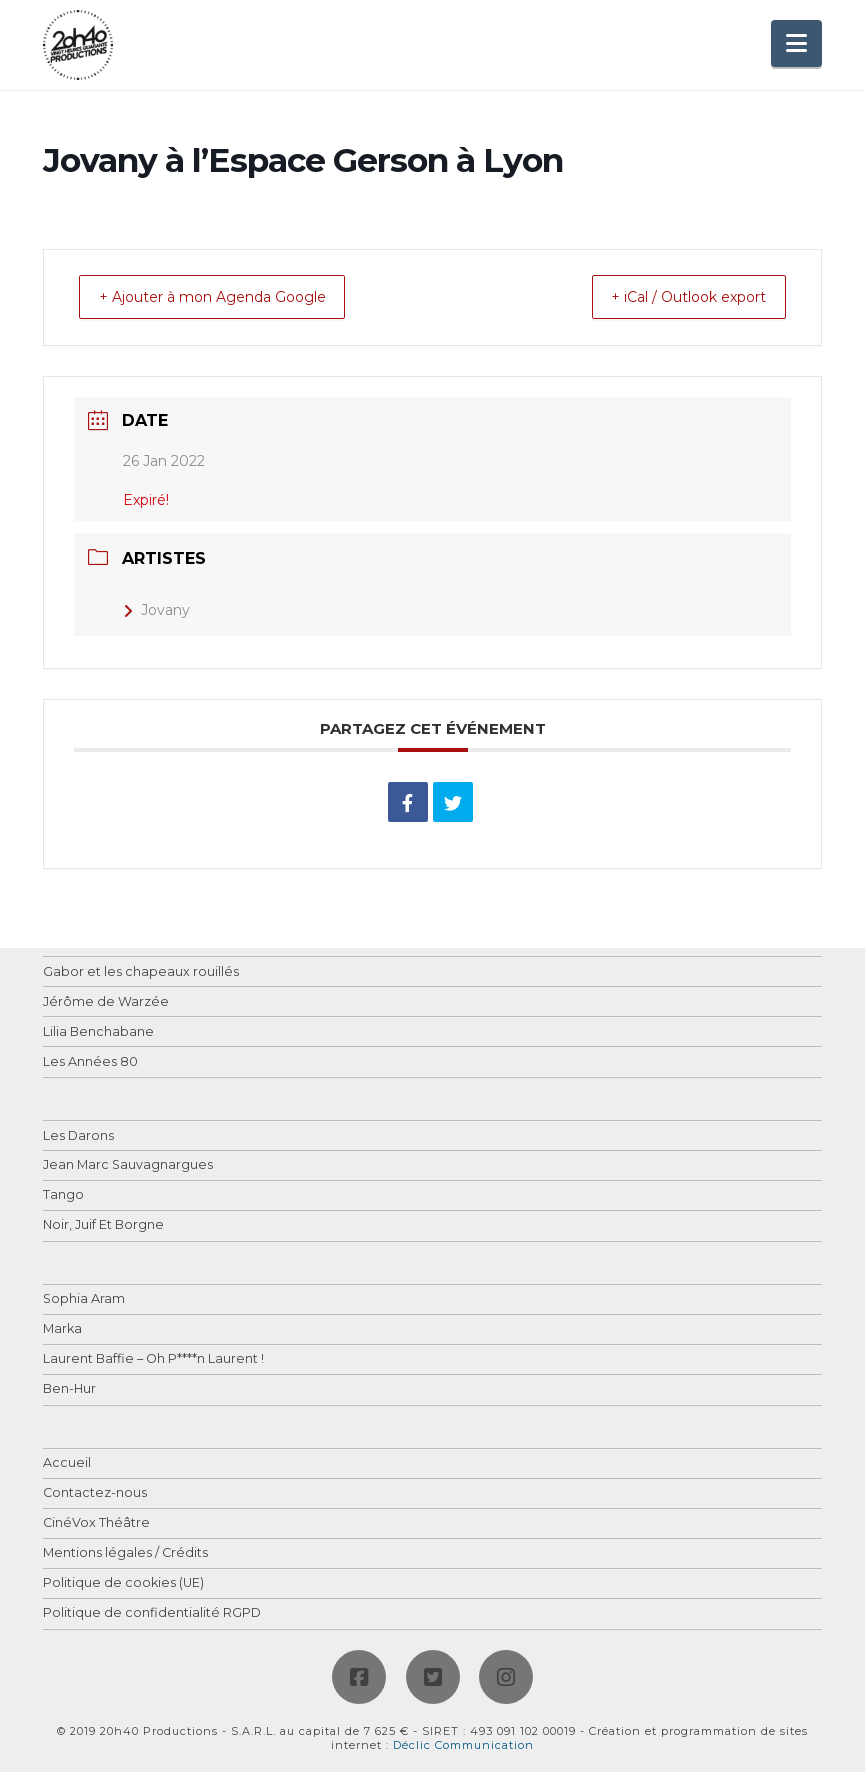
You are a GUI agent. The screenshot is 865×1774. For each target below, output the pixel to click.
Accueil (67, 1465)
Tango (63, 1197)
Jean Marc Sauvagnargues (128, 1167)
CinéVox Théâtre (96, 1525)
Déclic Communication (463, 1747)
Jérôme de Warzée (106, 1004)
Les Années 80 (90, 1064)
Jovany (156, 612)
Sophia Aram (84, 1301)
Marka (62, 1331)
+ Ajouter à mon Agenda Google (230, 298)
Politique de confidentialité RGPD (152, 1615)
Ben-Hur (69, 1391)
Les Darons (78, 1138)
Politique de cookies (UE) (123, 1585)
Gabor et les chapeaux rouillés (141, 974)
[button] (796, 43)
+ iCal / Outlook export (672, 298)
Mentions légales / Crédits (125, 1555)
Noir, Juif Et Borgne (103, 1227)
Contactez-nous (95, 1495)
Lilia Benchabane (98, 1034)
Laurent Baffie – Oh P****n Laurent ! (153, 1361)
